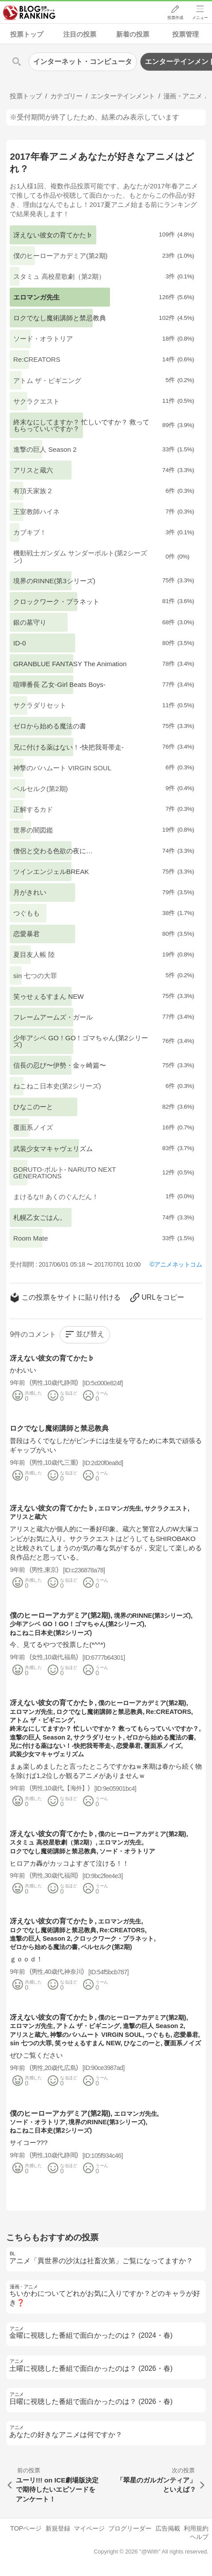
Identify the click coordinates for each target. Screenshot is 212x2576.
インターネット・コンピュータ (82, 61)
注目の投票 (79, 34)
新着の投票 (132, 34)
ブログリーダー (129, 2528)
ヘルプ (199, 2536)
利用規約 (196, 2528)
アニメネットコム (178, 1264)
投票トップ (26, 34)
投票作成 (175, 18)
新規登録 (57, 2528)
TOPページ (26, 2528)
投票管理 (185, 34)
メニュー (200, 18)
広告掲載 (167, 2528)
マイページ (89, 2528)
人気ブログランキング (30, 13)
